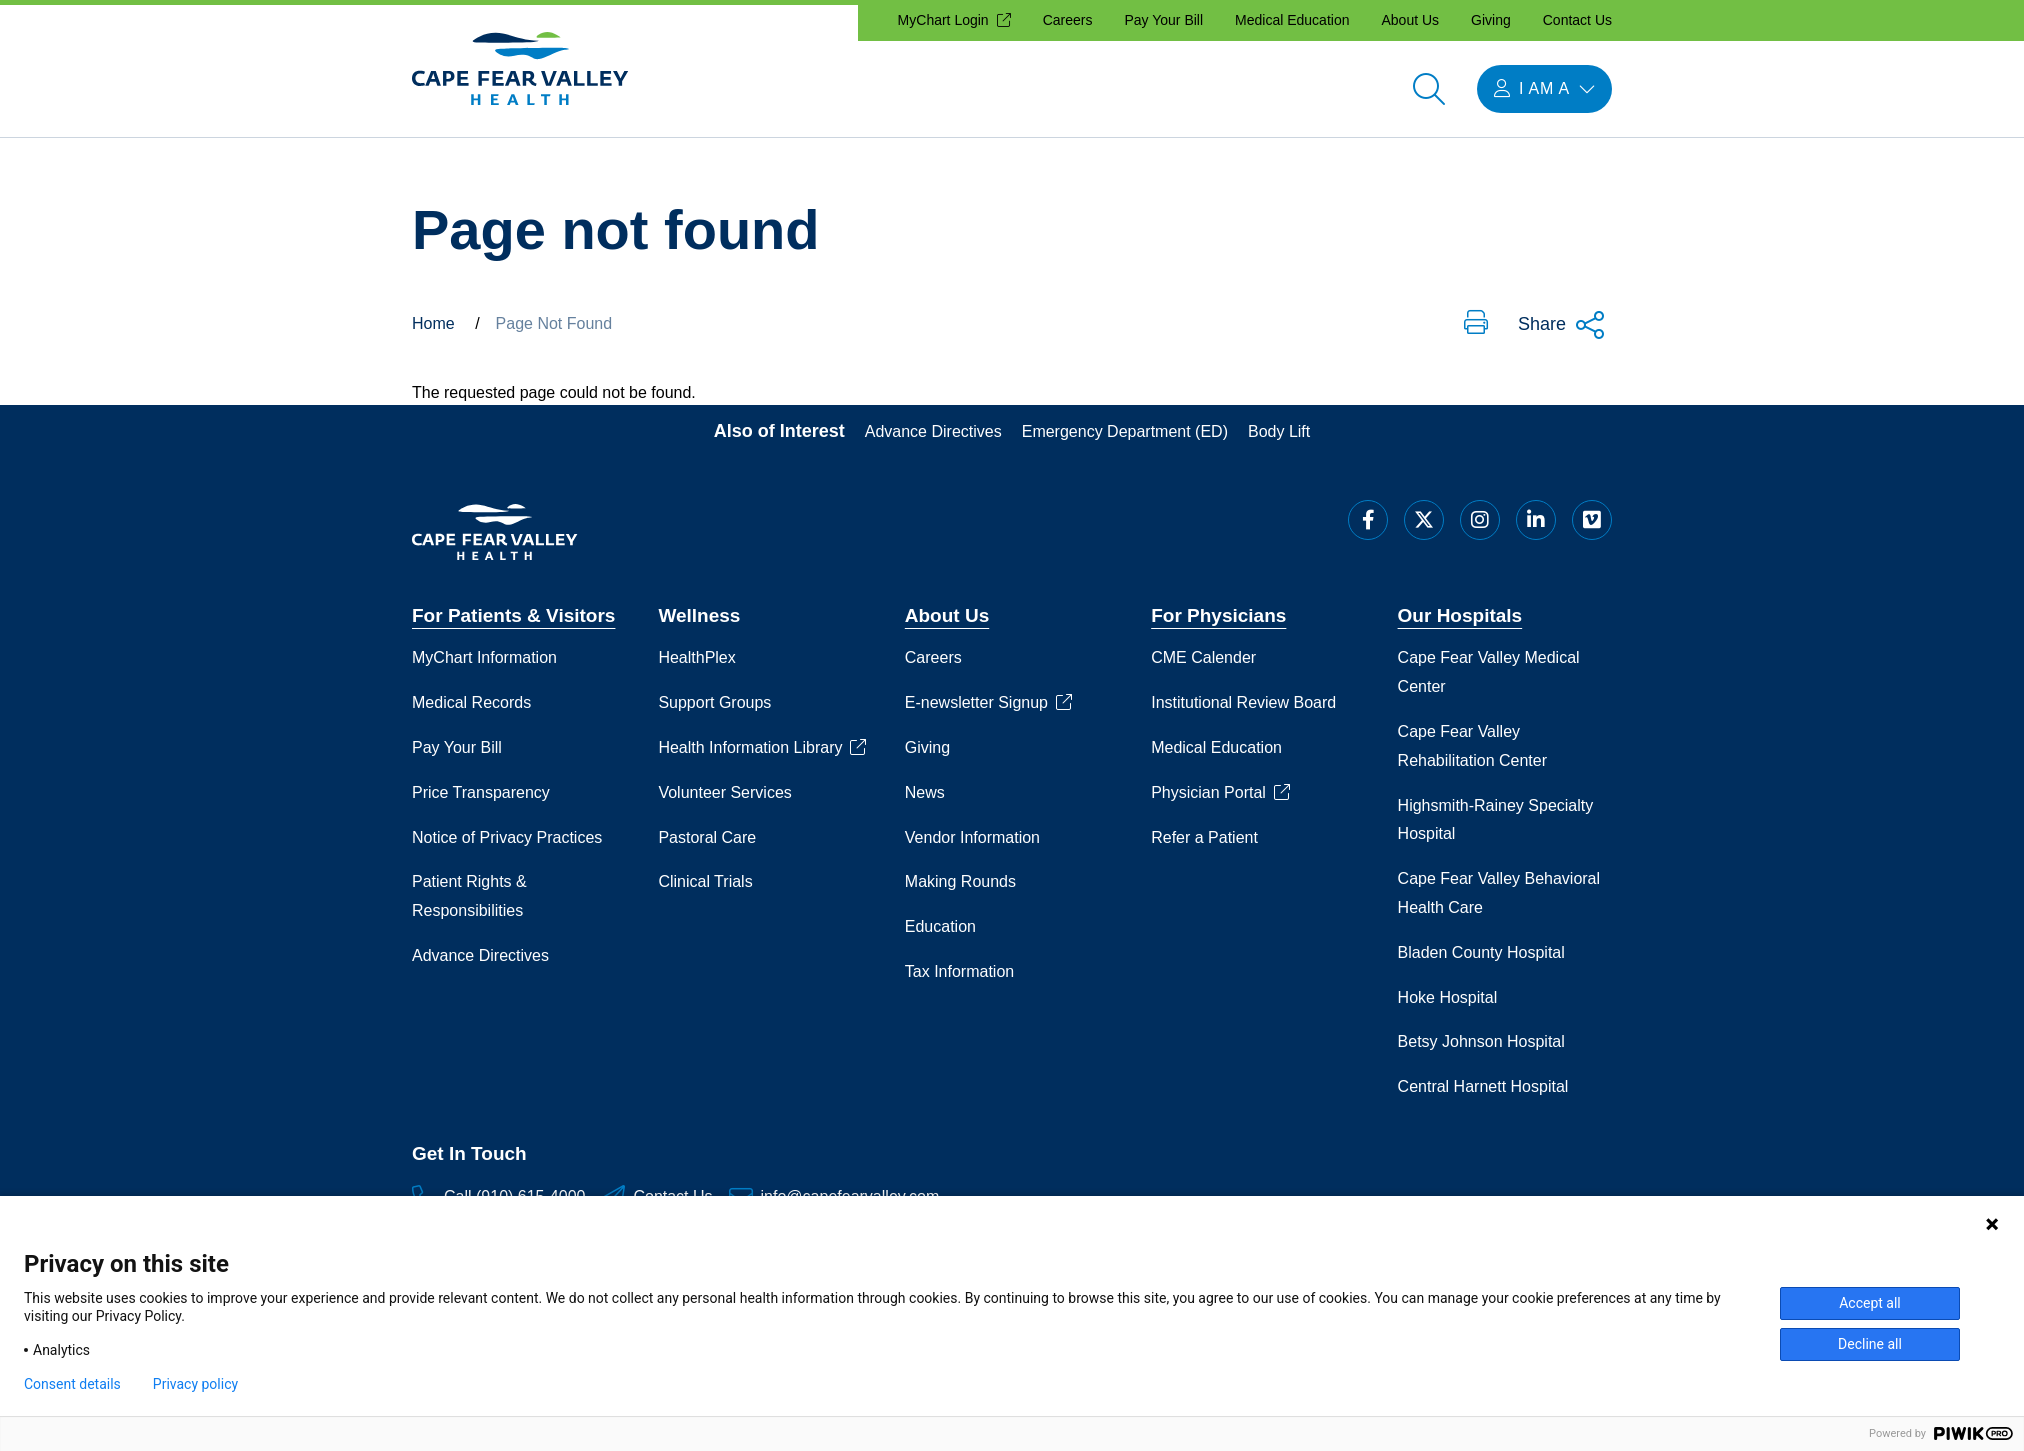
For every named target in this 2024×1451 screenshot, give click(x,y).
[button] (1476, 324)
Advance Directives (933, 431)
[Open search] (1429, 89)
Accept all (1870, 1303)
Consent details (72, 1384)
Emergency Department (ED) (1125, 431)
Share (1562, 325)
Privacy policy (195, 1384)
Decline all (1870, 1344)
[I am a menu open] (1544, 89)
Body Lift (1279, 431)
